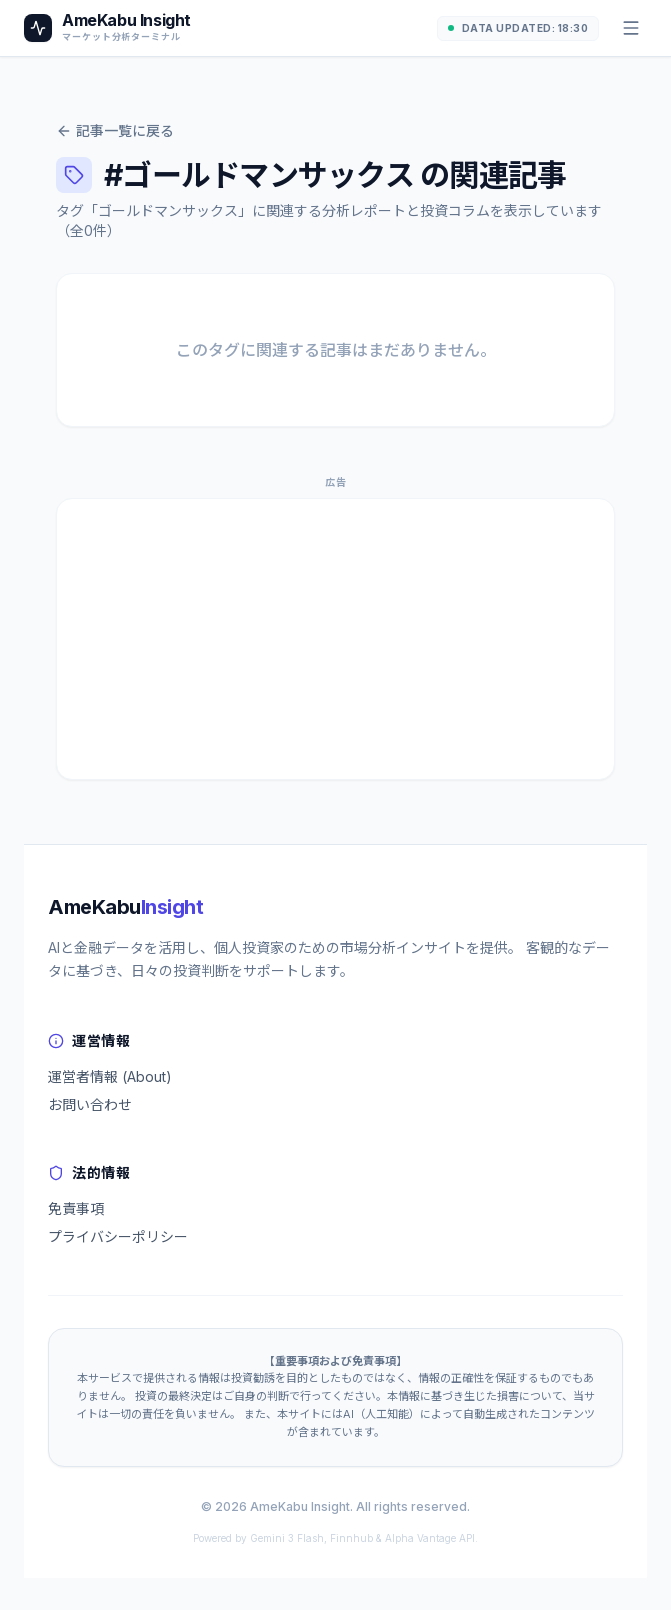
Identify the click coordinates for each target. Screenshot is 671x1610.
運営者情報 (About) (110, 1076)
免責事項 (76, 1208)
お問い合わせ (90, 1104)
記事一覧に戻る (115, 130)
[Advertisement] (335, 639)
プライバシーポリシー (118, 1236)
